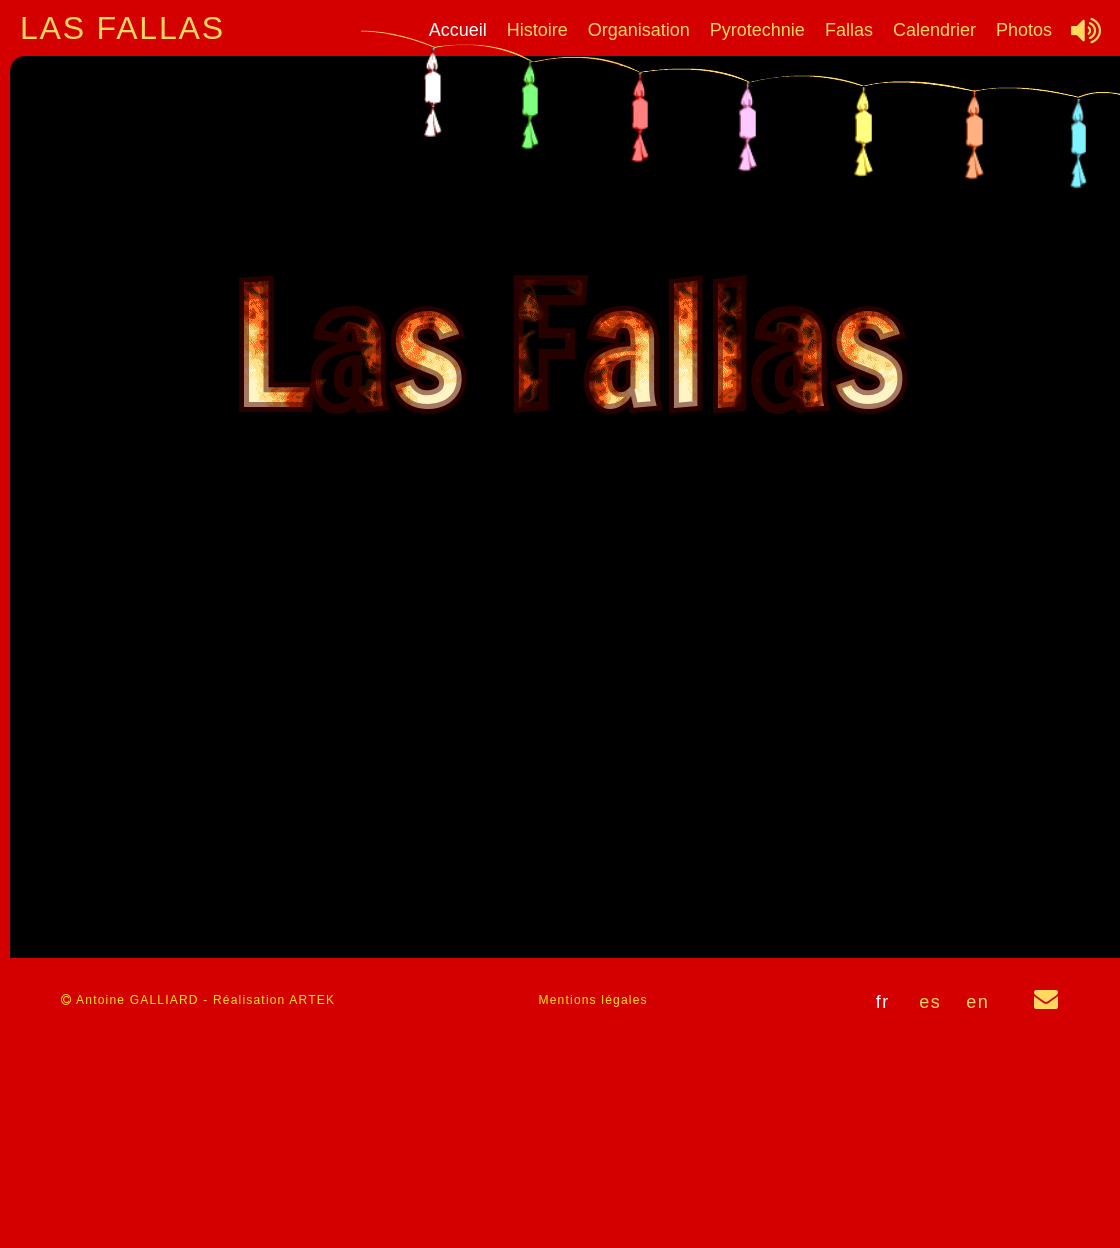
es (930, 1002)
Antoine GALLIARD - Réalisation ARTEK (198, 1000)
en (977, 1002)
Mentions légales (593, 1000)
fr (883, 1002)
